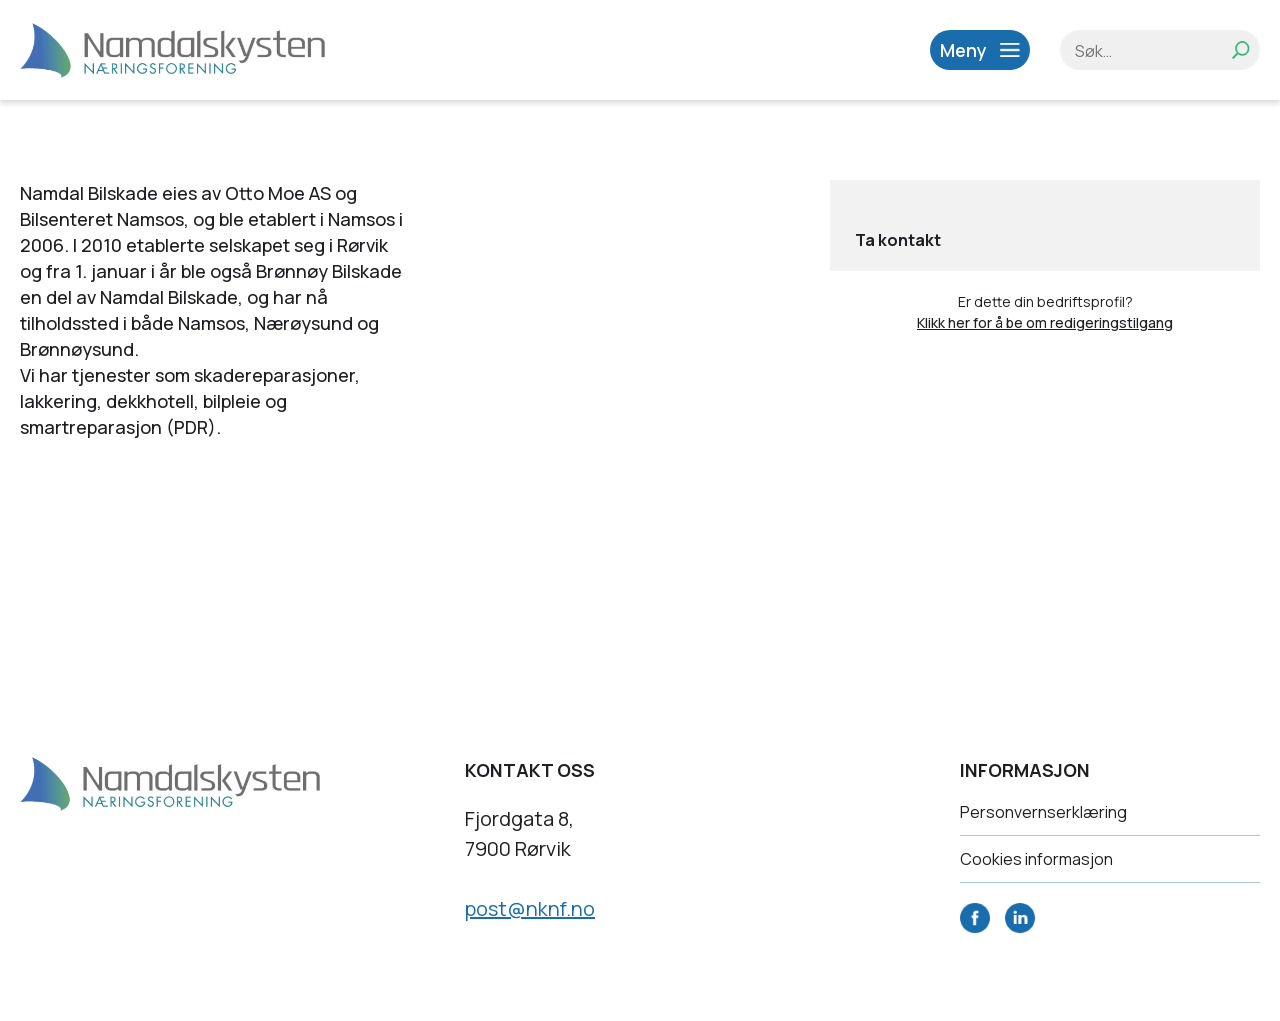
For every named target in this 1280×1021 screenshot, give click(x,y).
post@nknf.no (530, 908)
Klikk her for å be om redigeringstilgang (1045, 322)
